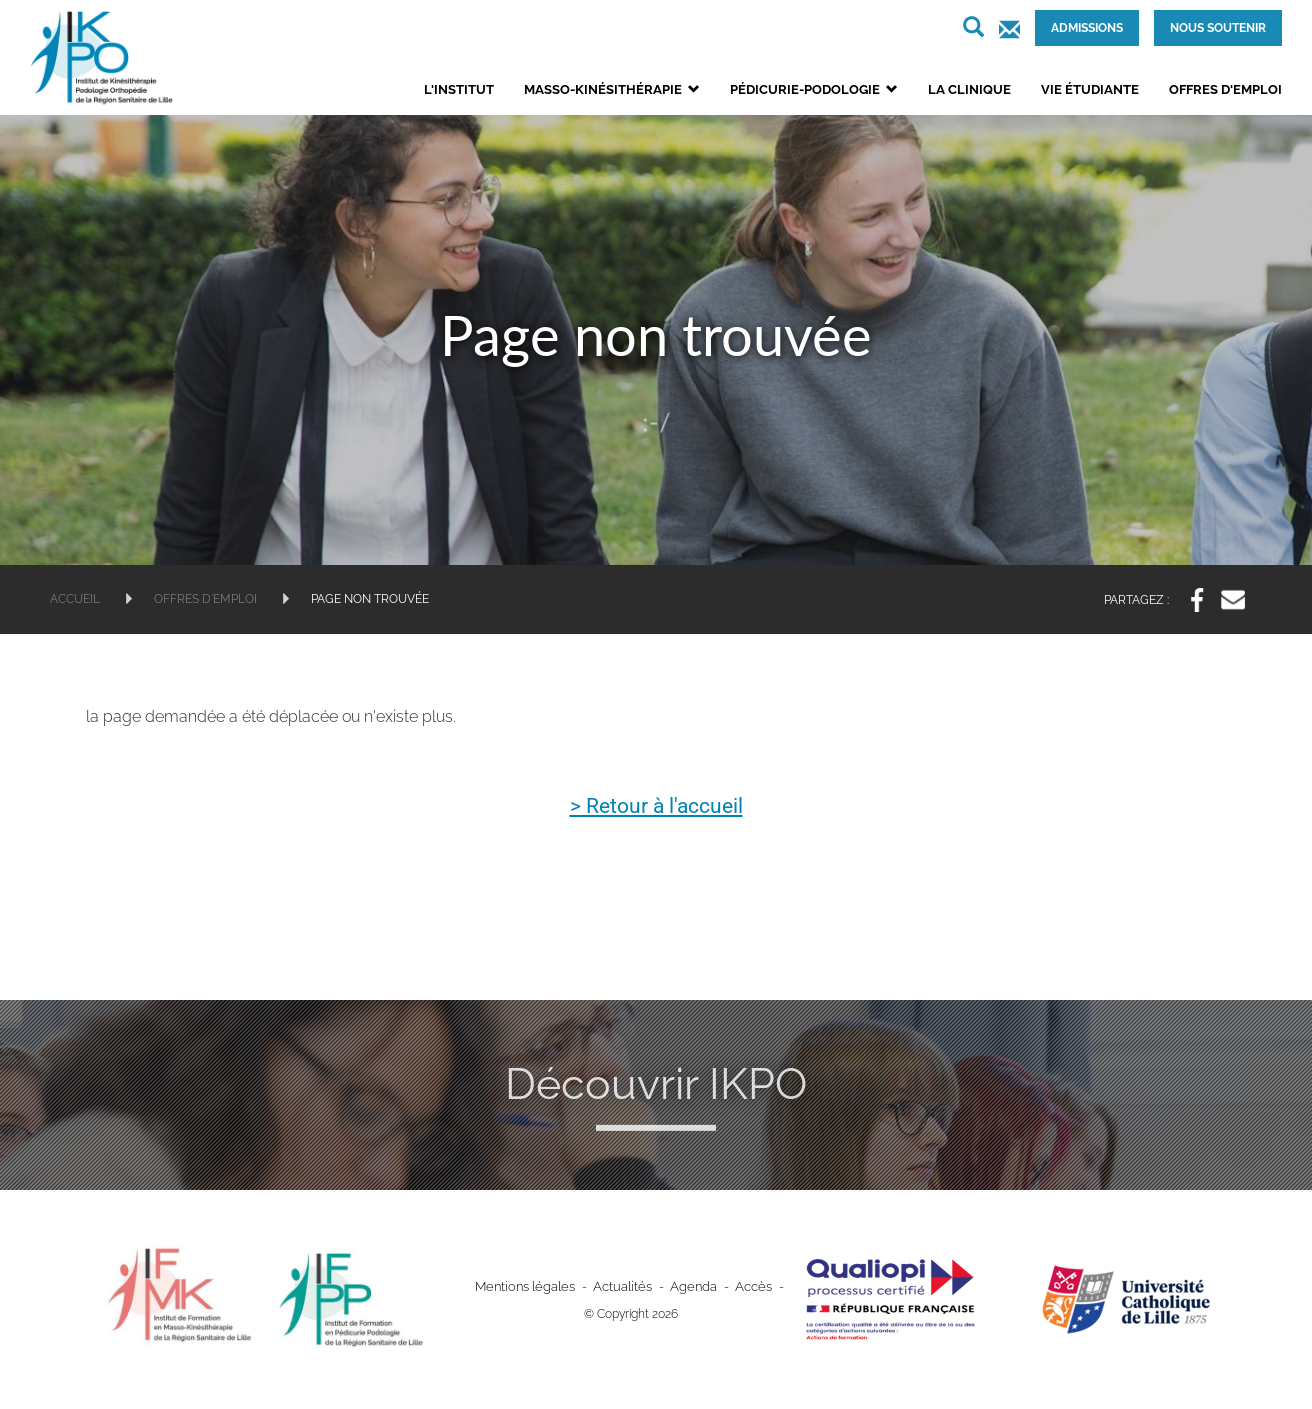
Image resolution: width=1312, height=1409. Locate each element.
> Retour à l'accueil (656, 807)
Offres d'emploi (1225, 89)
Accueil (75, 599)
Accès (745, 1287)
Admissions (1087, 28)
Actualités (623, 1287)
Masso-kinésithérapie (612, 89)
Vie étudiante (1090, 89)
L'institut (459, 89)
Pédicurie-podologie (814, 89)
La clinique (969, 89)
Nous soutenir (1218, 28)
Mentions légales (531, 1287)
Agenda (689, 1287)
